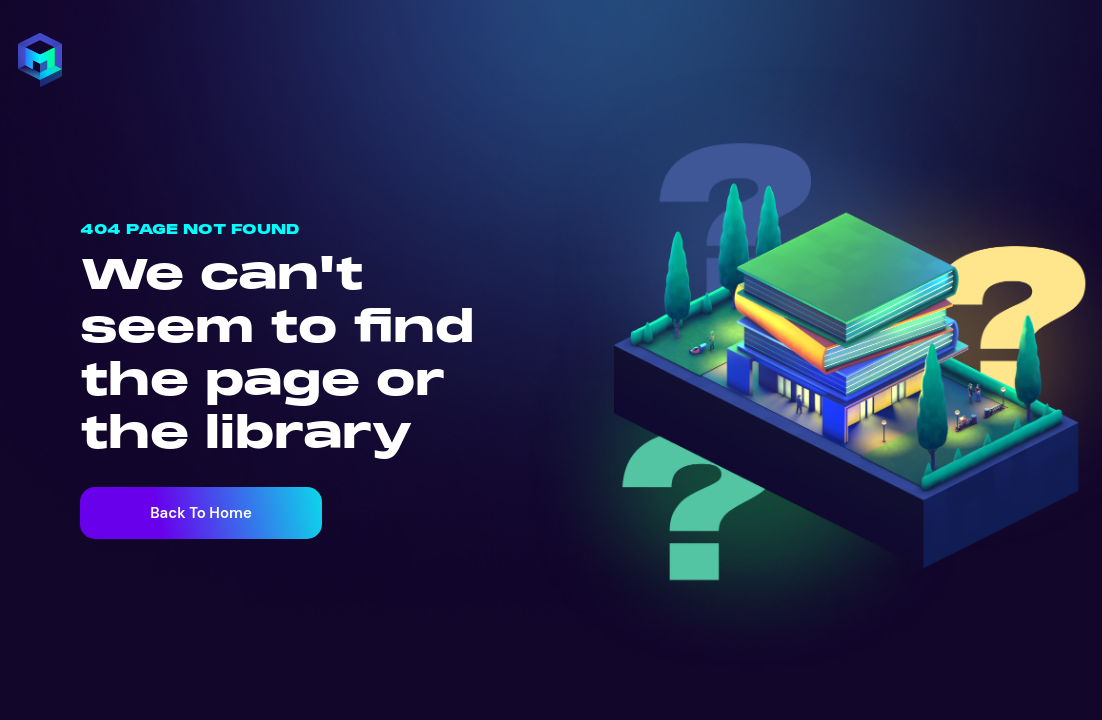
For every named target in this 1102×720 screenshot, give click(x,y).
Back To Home (201, 513)
